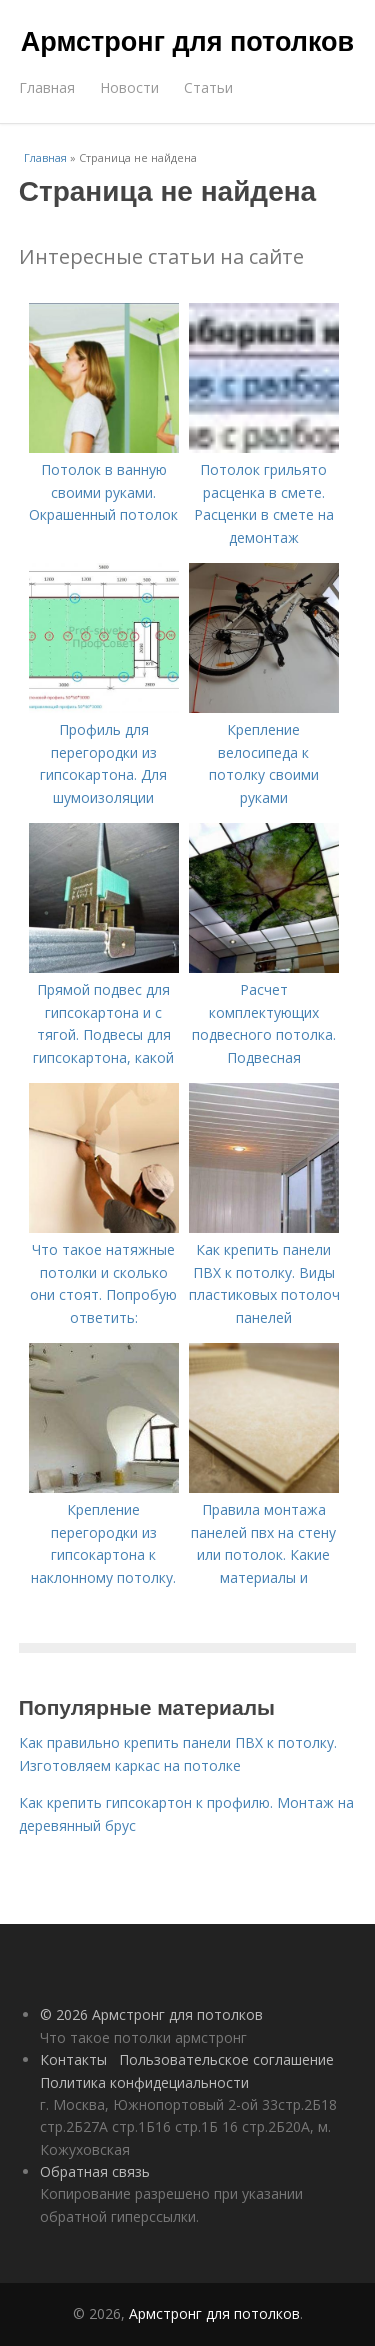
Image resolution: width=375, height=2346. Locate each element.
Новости (129, 87)
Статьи (208, 87)
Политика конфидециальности (144, 2082)
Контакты (73, 2059)
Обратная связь (95, 2171)
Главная (47, 87)
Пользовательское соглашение (226, 2059)
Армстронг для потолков (187, 42)
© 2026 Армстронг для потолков (151, 2014)
